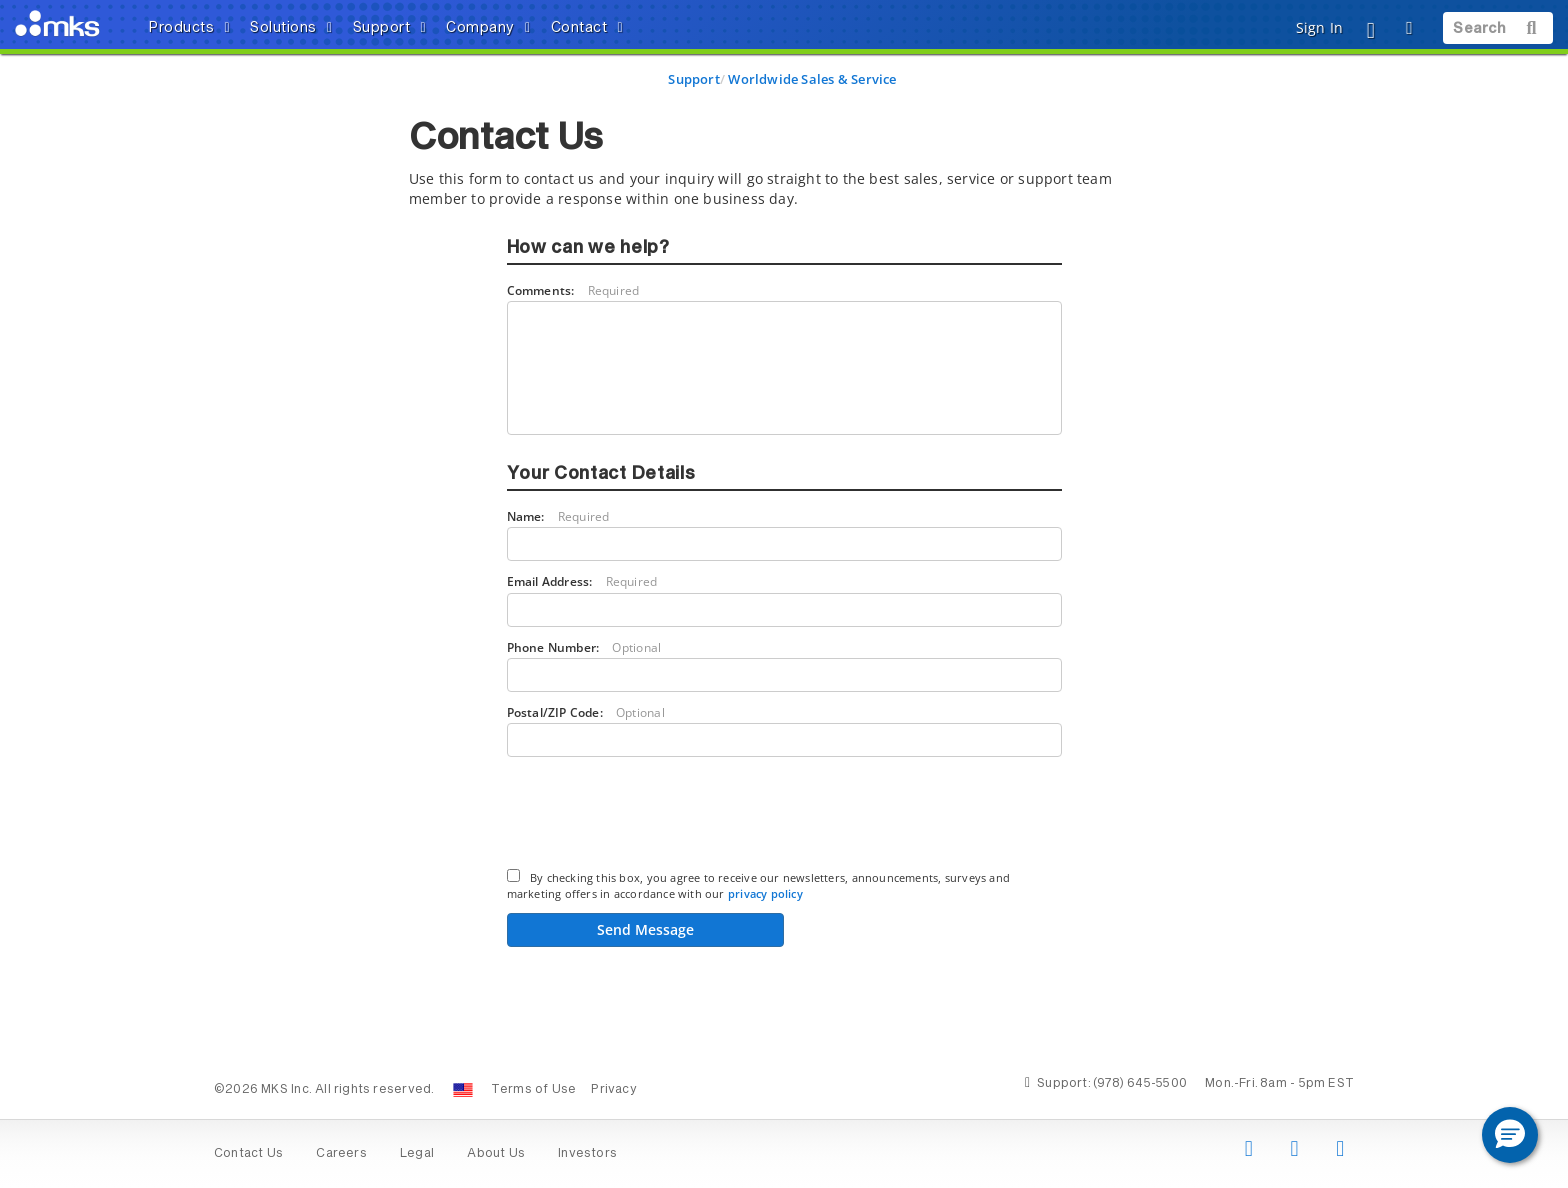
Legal (417, 1154)
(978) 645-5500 (1140, 1084)
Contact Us (248, 1154)
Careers (341, 1154)
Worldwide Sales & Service (812, 79)
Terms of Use (534, 1090)
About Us (496, 1154)
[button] (1510, 1135)
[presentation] (659, 816)
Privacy (613, 1090)
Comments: (573, 290)
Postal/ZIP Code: (586, 712)
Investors (587, 1154)
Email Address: (582, 581)
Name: (558, 516)
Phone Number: (584, 647)
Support (693, 79)
